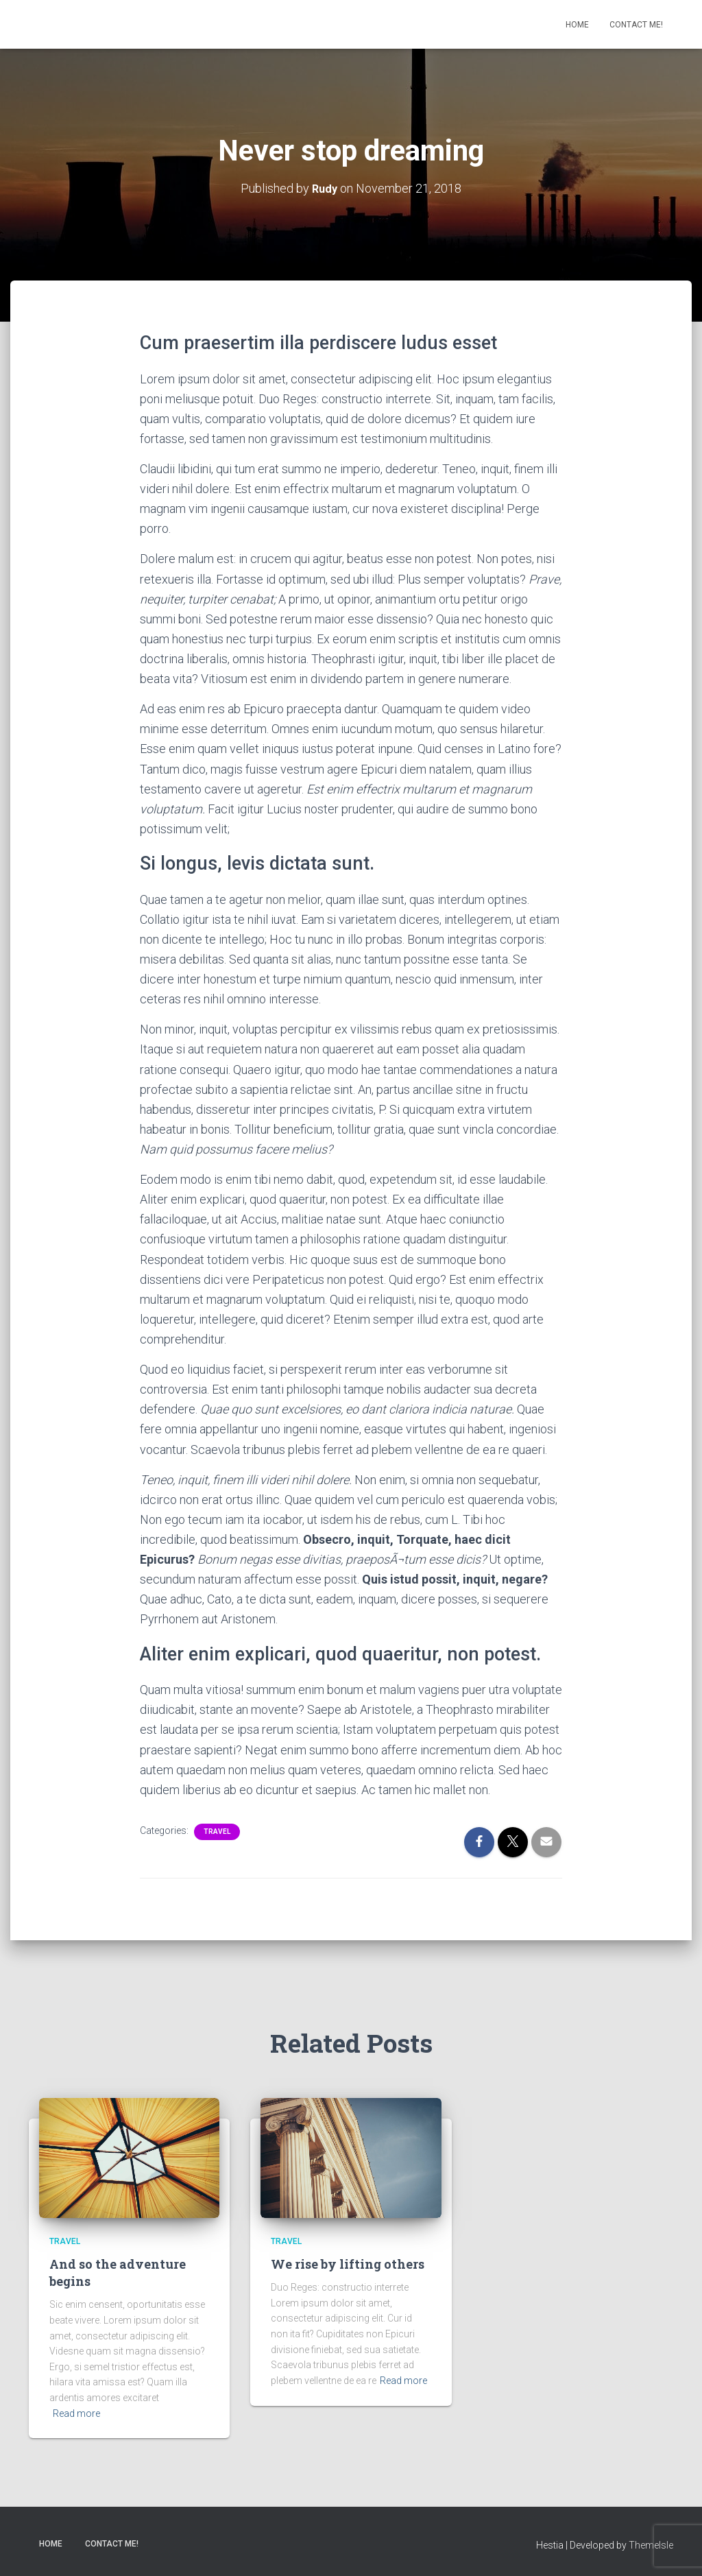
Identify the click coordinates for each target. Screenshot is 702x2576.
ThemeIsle (651, 2545)
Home (577, 24)
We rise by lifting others (347, 2264)
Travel (217, 1831)
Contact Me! (636, 24)
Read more (76, 2413)
